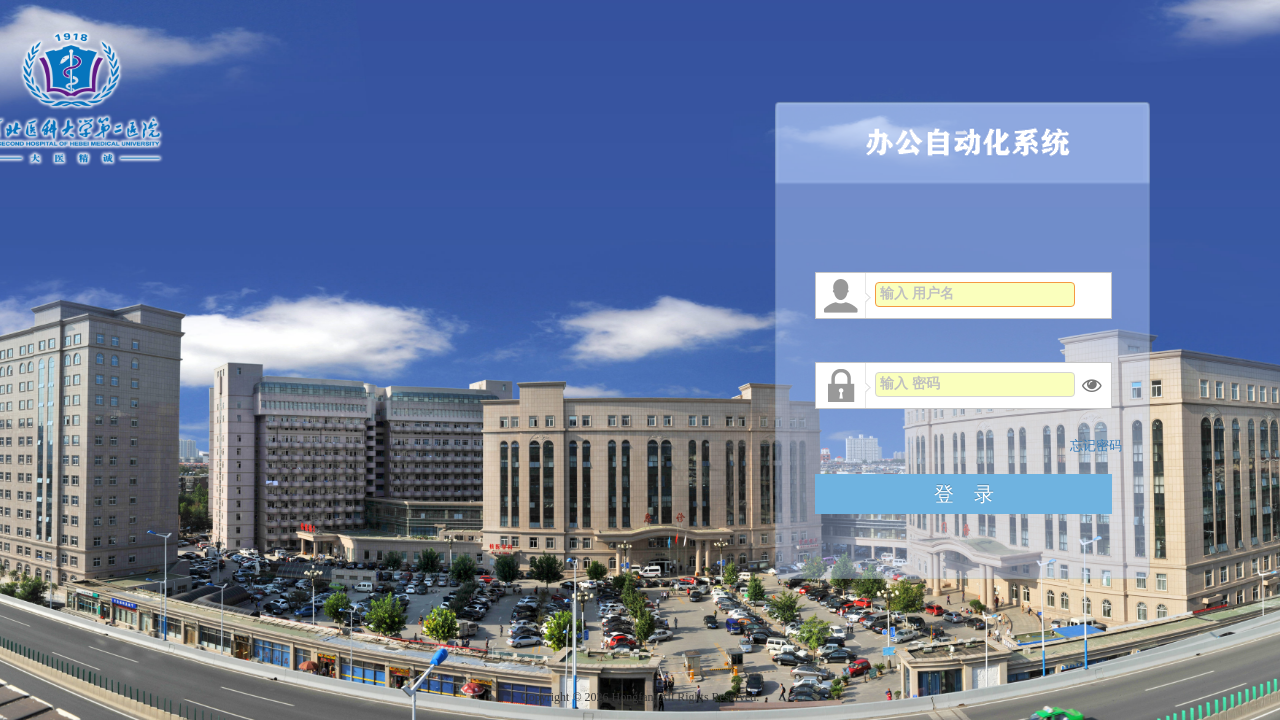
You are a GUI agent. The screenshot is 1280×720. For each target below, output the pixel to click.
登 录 (964, 494)
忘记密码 (1096, 445)
